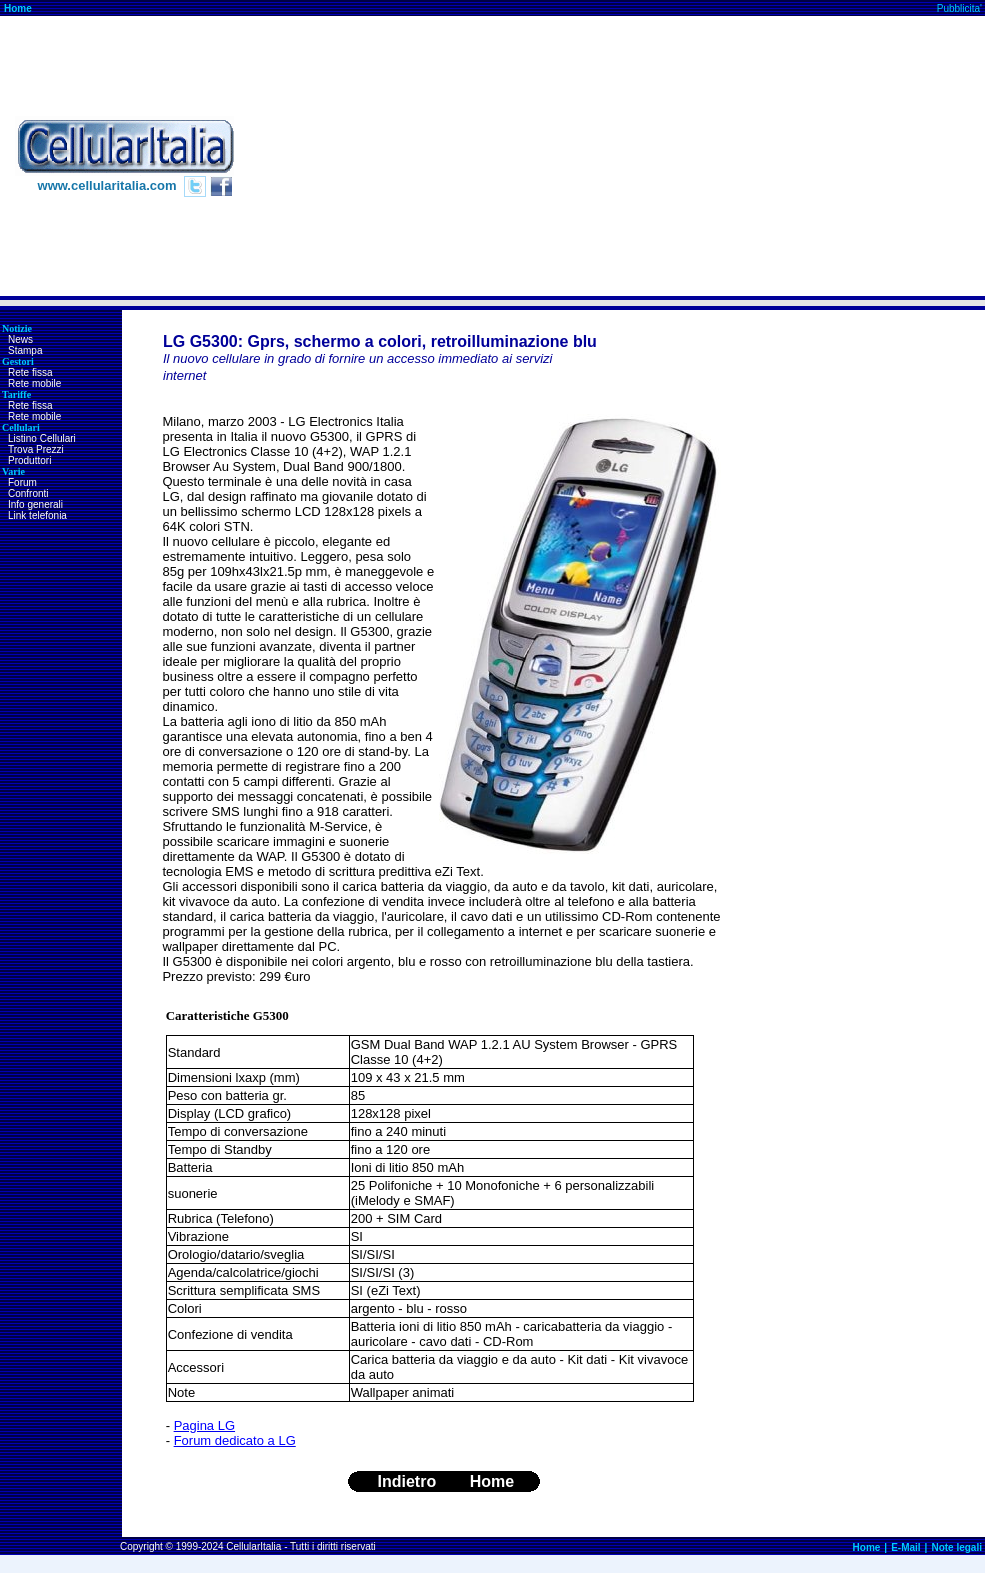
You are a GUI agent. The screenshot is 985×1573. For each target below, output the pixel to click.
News (20, 339)
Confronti (28, 493)
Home (18, 8)
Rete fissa (30, 372)
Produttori (29, 460)
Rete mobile (34, 383)
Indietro (407, 1481)
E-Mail (905, 1547)
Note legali (956, 1547)
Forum (22, 482)
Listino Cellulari (42, 438)
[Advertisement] (649, 156)
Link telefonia (37, 515)
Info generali (35, 504)
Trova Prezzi (36, 449)
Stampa (25, 350)
